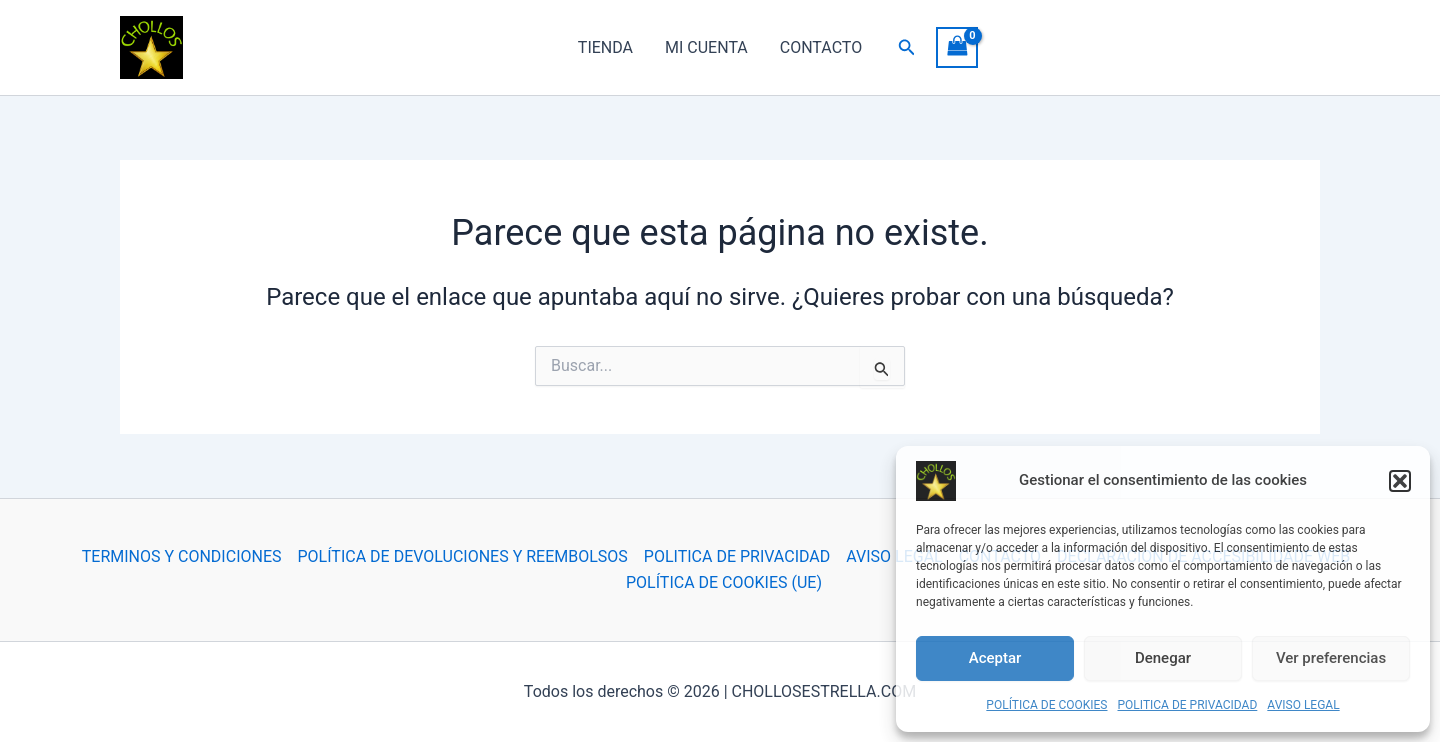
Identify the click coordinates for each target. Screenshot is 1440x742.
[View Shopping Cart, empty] (957, 47)
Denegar (1163, 658)
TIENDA (605, 47)
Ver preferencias (1331, 658)
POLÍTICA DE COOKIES (1046, 705)
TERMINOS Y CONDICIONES (182, 556)
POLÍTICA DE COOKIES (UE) (724, 582)
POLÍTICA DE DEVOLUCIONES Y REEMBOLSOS (463, 556)
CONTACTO (821, 47)
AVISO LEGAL (1303, 705)
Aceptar (995, 658)
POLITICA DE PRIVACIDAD (1188, 705)
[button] (1400, 481)
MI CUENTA (706, 47)
